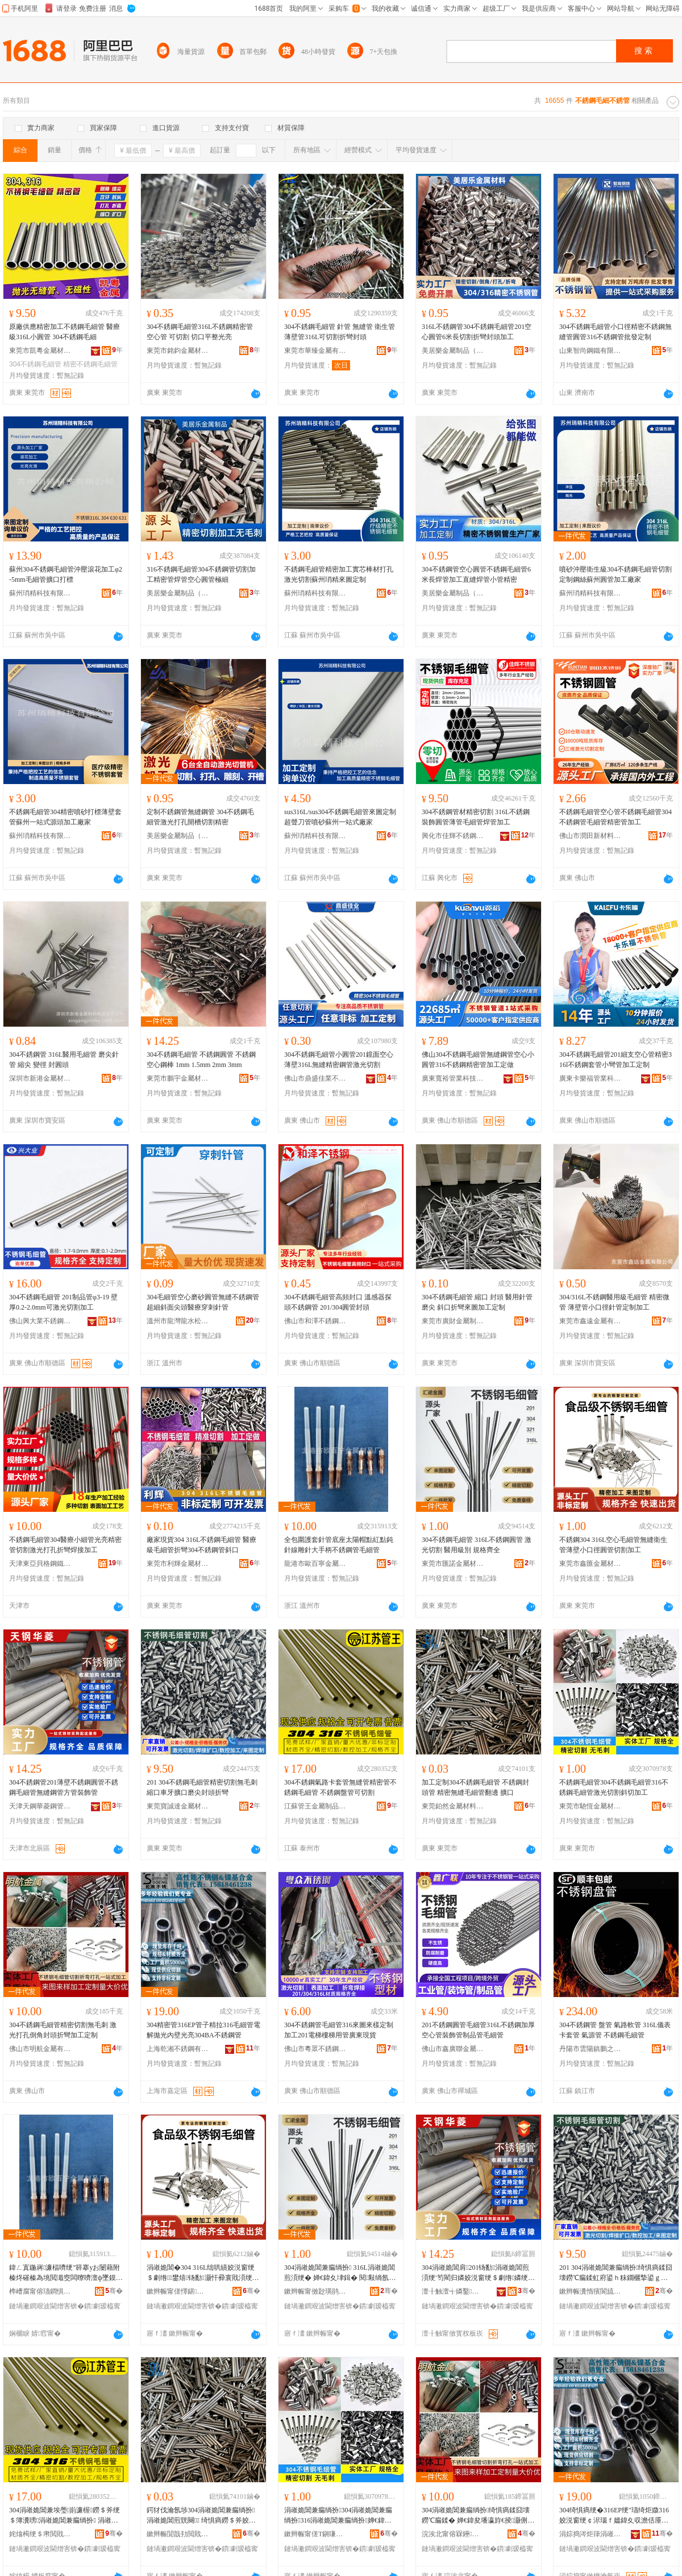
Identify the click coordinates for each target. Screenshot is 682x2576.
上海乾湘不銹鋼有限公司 (178, 2049)
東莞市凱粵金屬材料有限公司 (40, 351)
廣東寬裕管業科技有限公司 (453, 1078)
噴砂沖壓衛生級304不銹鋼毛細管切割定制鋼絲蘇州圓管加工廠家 (615, 574)
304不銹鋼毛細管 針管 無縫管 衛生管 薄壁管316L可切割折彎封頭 (339, 332)
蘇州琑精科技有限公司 (40, 593)
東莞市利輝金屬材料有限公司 (178, 1564)
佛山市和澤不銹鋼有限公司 (315, 1321)
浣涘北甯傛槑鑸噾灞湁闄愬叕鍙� (453, 2534)
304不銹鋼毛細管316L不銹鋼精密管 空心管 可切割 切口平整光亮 (200, 332)
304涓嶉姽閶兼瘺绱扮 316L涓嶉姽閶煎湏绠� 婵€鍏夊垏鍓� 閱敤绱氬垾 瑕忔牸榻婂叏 (340, 2273)
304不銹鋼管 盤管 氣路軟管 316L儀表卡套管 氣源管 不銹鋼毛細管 (615, 2030)
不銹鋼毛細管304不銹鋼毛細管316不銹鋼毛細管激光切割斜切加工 (613, 1787)
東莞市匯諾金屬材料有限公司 (453, 1564)
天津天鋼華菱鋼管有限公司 (40, 1806)
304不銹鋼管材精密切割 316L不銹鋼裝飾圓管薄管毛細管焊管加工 (476, 817)
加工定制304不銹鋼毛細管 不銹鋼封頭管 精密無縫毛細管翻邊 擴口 (475, 1787)
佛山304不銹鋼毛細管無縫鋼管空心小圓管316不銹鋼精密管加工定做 (478, 1060)
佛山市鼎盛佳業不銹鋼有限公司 (315, 1078)
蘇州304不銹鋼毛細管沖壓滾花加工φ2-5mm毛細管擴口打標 (65, 574)
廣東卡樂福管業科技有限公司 (590, 1078)
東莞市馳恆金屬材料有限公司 (590, 1806)
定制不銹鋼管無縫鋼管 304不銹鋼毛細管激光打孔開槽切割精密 (200, 817)
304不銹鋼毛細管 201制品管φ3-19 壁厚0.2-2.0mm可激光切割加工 (63, 1302)
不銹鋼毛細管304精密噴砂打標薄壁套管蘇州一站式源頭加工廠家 (65, 817)
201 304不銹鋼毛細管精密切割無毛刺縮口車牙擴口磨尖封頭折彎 (202, 1787)
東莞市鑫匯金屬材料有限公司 (590, 1564)
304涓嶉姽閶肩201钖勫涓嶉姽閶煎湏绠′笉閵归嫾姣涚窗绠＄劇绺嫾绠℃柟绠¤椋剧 (478, 2273)
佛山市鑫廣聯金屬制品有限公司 (453, 2049)
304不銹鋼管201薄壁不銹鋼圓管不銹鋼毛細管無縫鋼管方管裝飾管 (63, 1787)
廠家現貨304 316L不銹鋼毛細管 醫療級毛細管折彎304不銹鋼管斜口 (201, 1545)
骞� (114, 2291)
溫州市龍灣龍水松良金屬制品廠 (178, 1321)
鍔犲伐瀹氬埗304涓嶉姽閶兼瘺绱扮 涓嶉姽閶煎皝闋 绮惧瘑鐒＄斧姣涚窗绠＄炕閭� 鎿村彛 (201, 2515)
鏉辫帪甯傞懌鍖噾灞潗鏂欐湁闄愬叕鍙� (178, 2291)
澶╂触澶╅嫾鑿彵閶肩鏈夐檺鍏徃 (453, 2291)
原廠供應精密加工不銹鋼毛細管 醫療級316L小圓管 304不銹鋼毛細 (64, 332)
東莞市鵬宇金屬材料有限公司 (178, 1078)
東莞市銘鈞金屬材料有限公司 (178, 351)
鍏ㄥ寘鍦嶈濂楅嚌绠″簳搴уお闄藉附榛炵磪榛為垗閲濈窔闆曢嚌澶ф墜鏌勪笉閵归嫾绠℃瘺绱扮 (66, 2273)
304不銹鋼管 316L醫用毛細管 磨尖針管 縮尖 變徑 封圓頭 (64, 1060)
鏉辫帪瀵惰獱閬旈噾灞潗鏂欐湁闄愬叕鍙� (590, 2291)
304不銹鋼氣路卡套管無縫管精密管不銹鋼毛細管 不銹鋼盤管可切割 (340, 1787)
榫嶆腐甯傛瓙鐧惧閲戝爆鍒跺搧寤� (40, 2291)
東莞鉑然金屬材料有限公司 (453, 1806)
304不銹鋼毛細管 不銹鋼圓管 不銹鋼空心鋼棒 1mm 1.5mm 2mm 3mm (201, 1060)
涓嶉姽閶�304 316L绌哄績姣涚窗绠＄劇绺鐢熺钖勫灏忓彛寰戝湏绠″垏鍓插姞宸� (201, 2273)
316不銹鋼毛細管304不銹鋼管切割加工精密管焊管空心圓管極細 (201, 574)
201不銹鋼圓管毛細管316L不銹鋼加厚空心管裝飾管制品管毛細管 (478, 2030)
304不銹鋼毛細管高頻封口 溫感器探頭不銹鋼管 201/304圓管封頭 (338, 1302)
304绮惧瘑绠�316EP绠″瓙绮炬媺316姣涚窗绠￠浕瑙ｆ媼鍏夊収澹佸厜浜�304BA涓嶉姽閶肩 (614, 2515)
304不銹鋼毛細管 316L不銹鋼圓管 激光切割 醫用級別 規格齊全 (476, 1545)
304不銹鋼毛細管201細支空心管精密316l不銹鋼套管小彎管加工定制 (615, 1060)
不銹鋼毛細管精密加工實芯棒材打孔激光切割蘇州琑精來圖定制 (338, 574)
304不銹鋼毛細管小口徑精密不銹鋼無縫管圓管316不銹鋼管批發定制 (615, 332)
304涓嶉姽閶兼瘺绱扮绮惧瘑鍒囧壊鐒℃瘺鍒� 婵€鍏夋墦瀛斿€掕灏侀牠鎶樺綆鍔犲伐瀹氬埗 (478, 2515)
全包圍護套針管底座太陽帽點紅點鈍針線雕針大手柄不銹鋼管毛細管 (338, 1545)
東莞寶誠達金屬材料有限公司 (178, 1806)
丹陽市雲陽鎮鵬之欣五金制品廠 (590, 2049)
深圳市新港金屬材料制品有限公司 (40, 1078)
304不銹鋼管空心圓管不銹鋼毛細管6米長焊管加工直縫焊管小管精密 (476, 574)
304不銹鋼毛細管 (35, 364)
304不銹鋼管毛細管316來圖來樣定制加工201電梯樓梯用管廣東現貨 (338, 2030)
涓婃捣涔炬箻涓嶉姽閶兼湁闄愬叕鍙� (590, 2534)
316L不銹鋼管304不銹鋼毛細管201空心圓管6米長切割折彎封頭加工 (476, 332)
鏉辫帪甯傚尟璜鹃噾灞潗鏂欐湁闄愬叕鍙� (315, 2291)
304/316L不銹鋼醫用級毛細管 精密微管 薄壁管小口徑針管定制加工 (614, 1302)
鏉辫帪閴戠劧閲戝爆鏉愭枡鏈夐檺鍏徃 (178, 2534)
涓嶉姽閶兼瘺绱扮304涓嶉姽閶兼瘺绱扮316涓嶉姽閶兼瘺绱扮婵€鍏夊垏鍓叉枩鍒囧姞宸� (338, 2515)
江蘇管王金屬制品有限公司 (315, 1806)
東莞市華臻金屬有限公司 (315, 351)
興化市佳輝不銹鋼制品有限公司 (453, 836)
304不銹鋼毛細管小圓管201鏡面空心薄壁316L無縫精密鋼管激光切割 (338, 1060)
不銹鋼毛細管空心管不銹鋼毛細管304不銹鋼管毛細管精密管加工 (615, 817)
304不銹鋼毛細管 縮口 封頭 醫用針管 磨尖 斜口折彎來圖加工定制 (477, 1302)
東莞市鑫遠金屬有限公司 (590, 1321)
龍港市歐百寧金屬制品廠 (315, 1564)
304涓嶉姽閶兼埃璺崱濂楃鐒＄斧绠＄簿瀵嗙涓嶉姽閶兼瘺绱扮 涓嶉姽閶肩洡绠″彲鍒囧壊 (64, 2515)
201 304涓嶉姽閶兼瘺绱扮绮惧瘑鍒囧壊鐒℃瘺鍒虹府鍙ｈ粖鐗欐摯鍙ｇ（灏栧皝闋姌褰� (615, 2273)
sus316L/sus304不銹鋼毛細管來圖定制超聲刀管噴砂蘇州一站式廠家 (340, 817)
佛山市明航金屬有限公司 (40, 2049)
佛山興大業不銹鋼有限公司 (40, 1321)
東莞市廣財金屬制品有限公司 (453, 1321)
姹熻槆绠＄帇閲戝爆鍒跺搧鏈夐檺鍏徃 (40, 2534)
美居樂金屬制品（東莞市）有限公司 (453, 351)
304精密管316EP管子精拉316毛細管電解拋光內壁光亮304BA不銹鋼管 (203, 2030)
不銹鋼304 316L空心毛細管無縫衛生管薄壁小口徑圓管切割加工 (613, 1545)
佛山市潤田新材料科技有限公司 (590, 836)
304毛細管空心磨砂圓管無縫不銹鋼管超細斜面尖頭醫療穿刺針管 (203, 1302)
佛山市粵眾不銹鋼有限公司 (315, 2049)
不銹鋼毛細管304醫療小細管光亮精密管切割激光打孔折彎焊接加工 (65, 1545)
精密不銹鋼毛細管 (90, 364)
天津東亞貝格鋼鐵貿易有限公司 (40, 1564)
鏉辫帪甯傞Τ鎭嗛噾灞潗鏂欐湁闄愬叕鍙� (315, 2534)
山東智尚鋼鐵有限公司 (590, 351)
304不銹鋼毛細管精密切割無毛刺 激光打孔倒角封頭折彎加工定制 (63, 2030)
